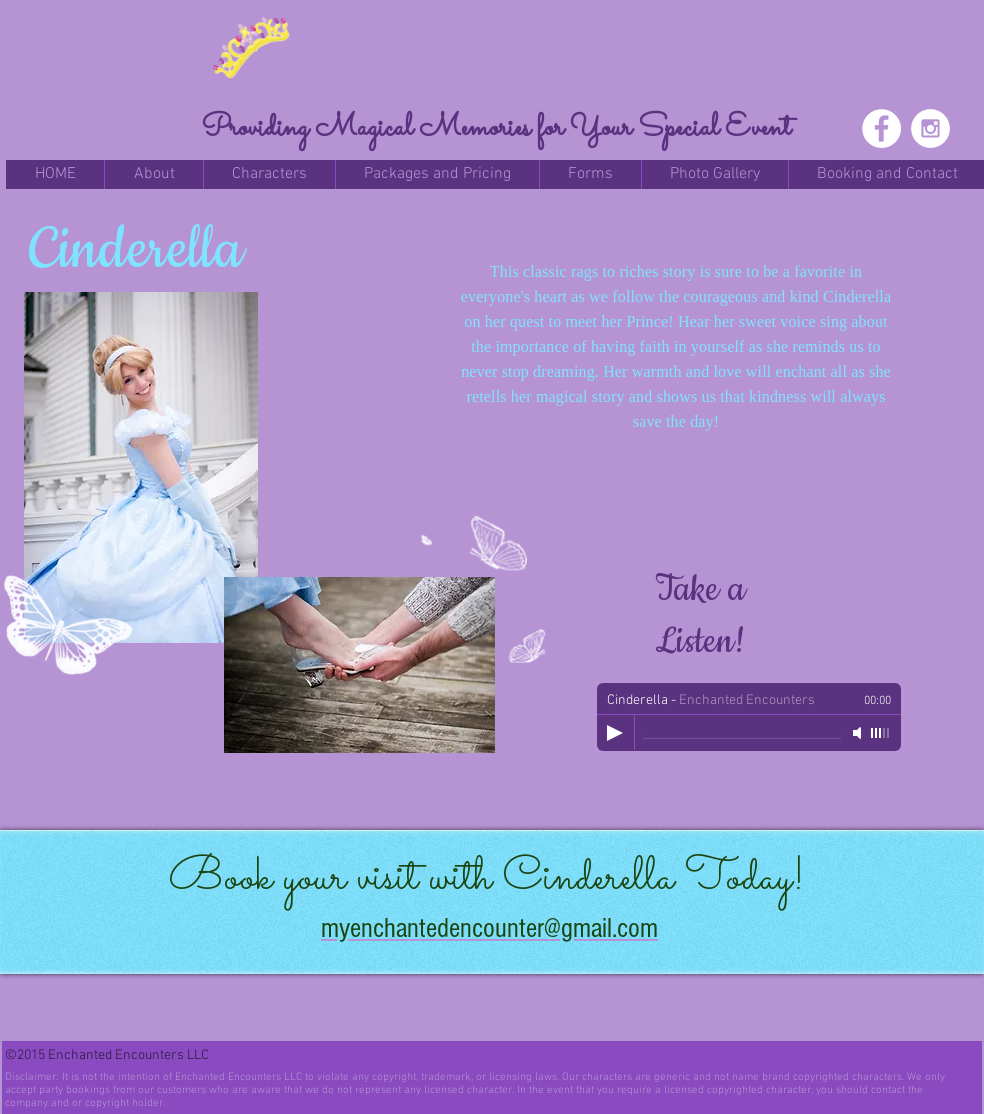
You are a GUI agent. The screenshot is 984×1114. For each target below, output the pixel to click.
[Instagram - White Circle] (930, 128)
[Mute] (859, 733)
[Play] (615, 733)
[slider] (881, 733)
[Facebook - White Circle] (881, 128)
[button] (153, 174)
